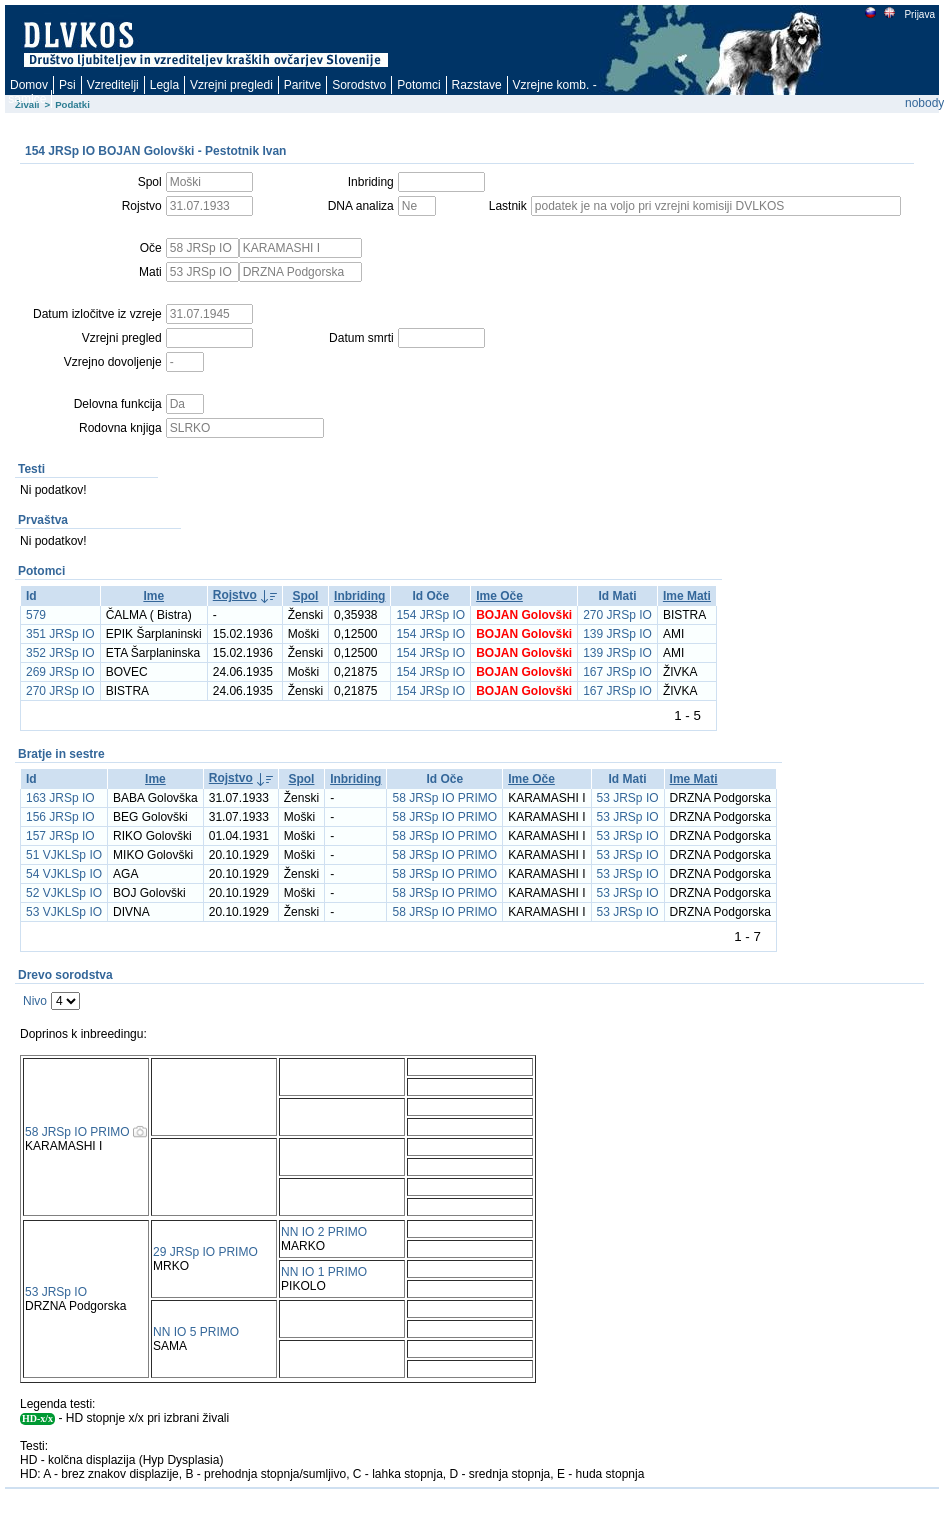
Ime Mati (687, 596)
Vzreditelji (113, 85)
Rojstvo (235, 595)
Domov (29, 85)
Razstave (477, 85)
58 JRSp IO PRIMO (444, 798)
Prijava (919, 14)
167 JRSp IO (617, 672)
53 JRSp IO (628, 798)
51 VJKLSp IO (64, 855)
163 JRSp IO (60, 798)
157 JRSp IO (60, 836)
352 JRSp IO (60, 653)
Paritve (302, 85)
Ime (153, 596)
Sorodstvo (359, 85)
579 (36, 615)
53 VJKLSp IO (64, 912)
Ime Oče (499, 596)
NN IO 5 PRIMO (196, 1332)
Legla (164, 85)
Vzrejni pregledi (231, 85)
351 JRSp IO (60, 634)
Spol (305, 596)
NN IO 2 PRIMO (324, 1232)
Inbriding (359, 596)
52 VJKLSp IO (64, 893)
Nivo (35, 1001)
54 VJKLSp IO (64, 874)
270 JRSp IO (617, 615)
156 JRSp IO (60, 817)
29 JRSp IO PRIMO (205, 1252)
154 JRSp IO (430, 615)
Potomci (418, 85)
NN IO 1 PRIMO (324, 1272)
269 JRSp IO (60, 672)
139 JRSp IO (617, 634)
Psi (67, 85)
